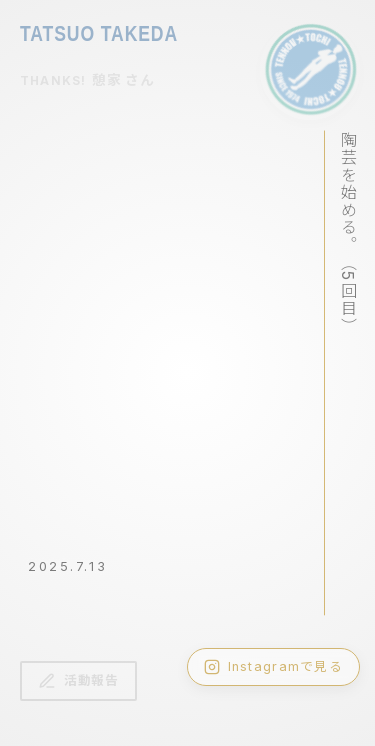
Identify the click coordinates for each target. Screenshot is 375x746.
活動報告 (78, 681)
